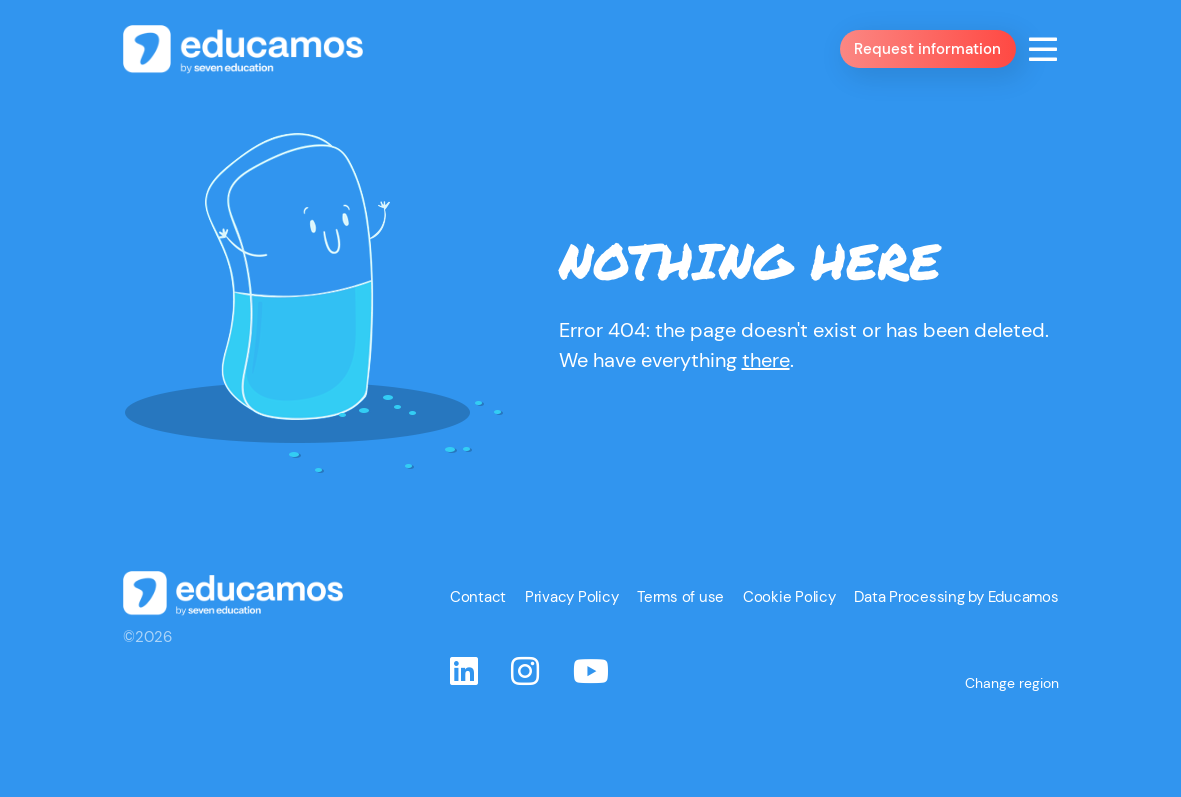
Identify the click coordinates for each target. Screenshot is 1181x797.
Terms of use (706, 664)
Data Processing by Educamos (962, 664)
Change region (1013, 731)
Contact (518, 664)
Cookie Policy (807, 664)
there (766, 397)
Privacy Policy (605, 664)
